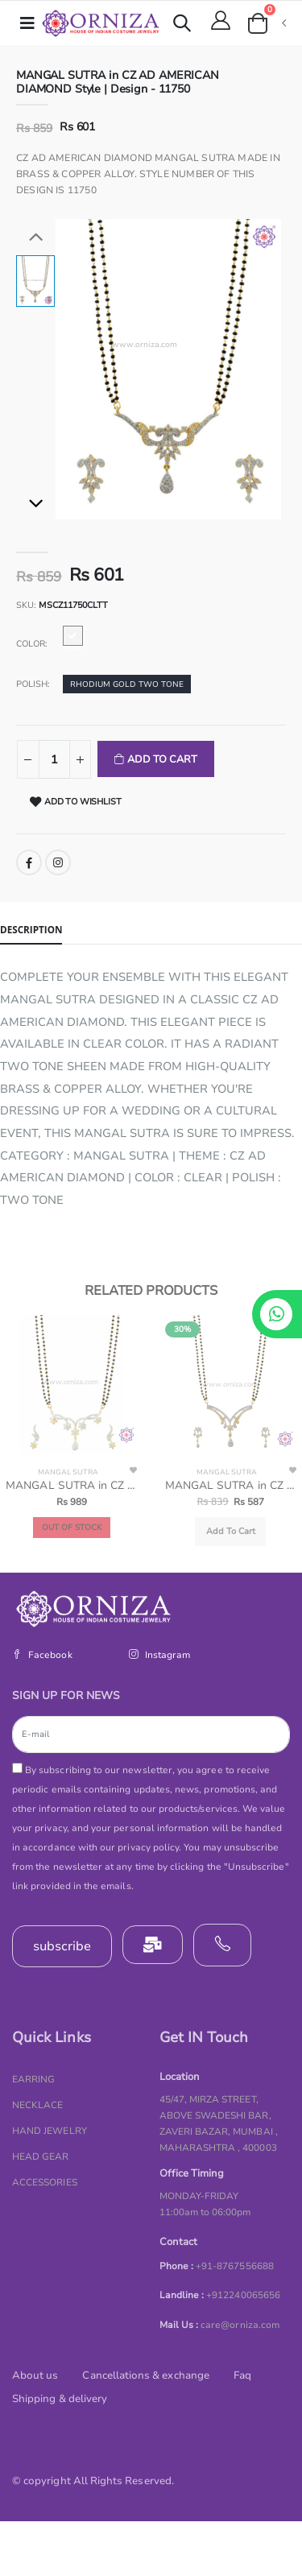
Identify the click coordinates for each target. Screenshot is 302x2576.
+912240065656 (243, 2295)
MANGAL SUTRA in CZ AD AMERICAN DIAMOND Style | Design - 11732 (71, 1485)
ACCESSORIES (44, 2182)
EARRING (33, 2079)
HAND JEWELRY (49, 2130)
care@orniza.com (240, 2324)
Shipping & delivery (59, 2399)
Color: (32, 644)
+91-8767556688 (235, 2266)
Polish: (33, 684)
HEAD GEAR (40, 2156)
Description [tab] (31, 929)
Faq (242, 2375)
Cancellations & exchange (145, 2375)
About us (35, 2375)
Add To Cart (161, 759)
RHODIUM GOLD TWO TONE (127, 684)
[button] (182, 25)
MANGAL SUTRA (68, 1472)
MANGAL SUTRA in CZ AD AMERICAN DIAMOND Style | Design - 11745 (230, 1485)
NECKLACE (37, 2104)
